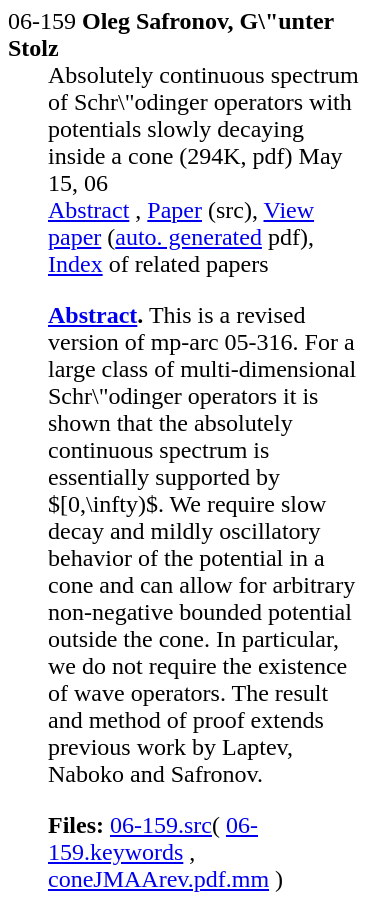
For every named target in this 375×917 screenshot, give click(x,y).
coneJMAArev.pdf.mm (158, 879)
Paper (174, 210)
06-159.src (161, 825)
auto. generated (188, 237)
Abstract (88, 210)
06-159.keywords (153, 838)
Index (75, 264)
